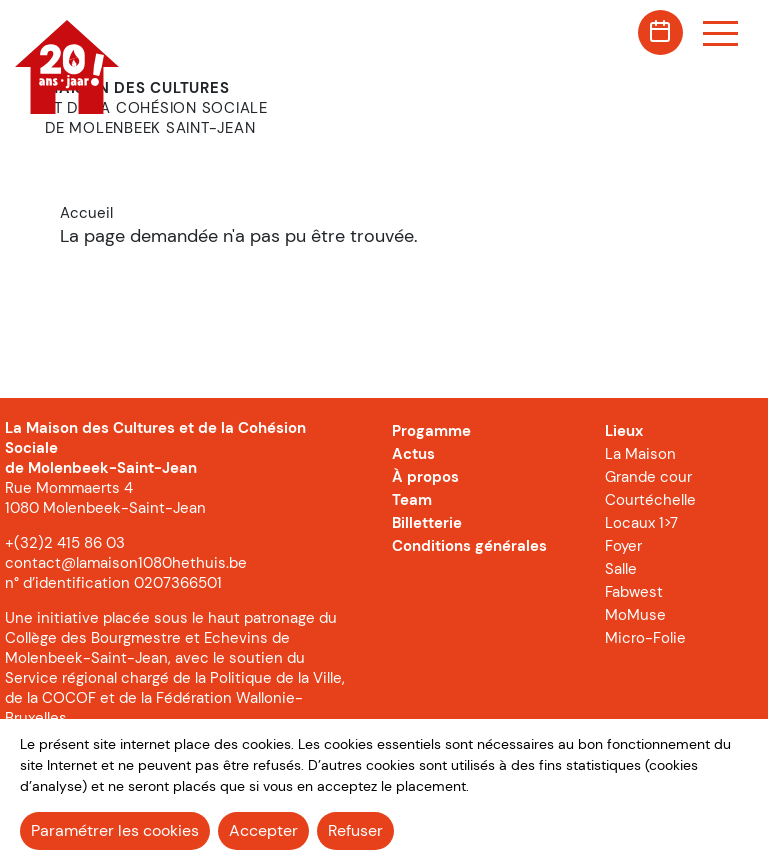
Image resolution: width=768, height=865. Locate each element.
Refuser (355, 830)
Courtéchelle (650, 500)
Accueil (86, 213)
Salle (621, 569)
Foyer (623, 546)
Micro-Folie (645, 638)
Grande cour (648, 477)
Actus (413, 454)
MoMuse (635, 615)
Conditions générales (469, 546)
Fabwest (634, 592)
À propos (425, 477)
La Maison (640, 454)
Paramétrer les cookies (115, 830)
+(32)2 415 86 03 (65, 543)
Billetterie (427, 523)
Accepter (263, 830)
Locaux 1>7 (641, 523)
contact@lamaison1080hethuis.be (126, 563)
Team (412, 500)
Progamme (431, 431)
